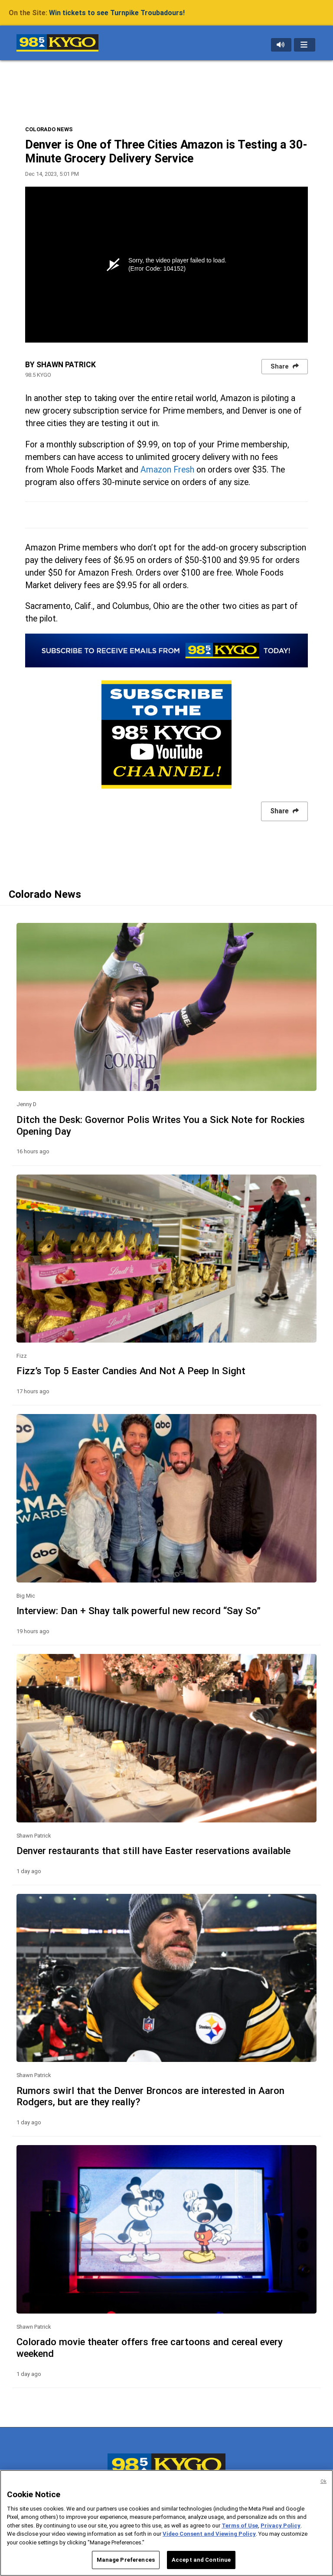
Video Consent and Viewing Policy (209, 2534)
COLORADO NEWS (49, 129)
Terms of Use (240, 2525)
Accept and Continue (201, 2560)
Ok (323, 2481)
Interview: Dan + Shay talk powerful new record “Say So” (138, 1610)
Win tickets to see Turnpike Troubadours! (117, 13)
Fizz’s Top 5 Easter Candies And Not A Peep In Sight (130, 1370)
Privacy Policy (280, 2525)
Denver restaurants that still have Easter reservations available (153, 1850)
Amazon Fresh (167, 470)
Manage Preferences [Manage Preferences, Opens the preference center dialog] (126, 2560)
